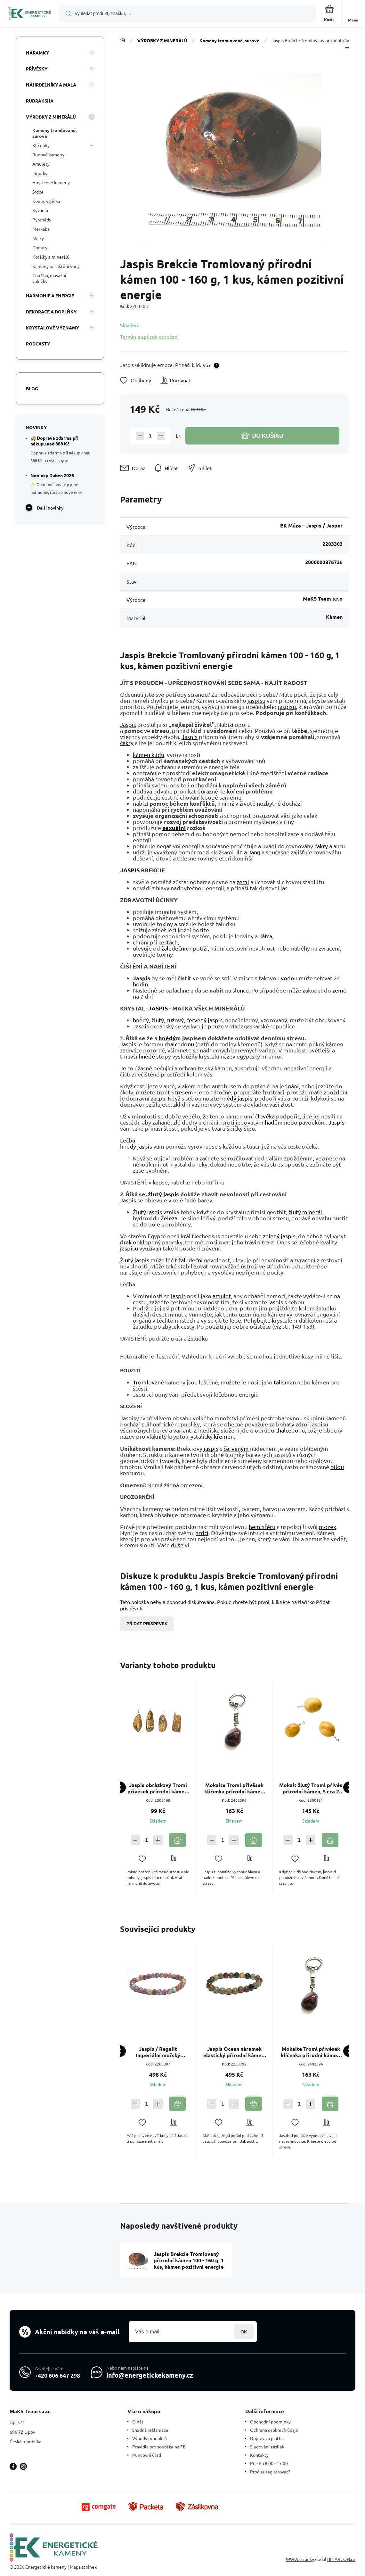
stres (276, 1164)
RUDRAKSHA (39, 101)
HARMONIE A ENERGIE (50, 295)
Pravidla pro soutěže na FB (159, 2446)
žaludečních (176, 948)
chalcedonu (179, 1044)
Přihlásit (244, 2331)
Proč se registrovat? (270, 2471)
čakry (127, 742)
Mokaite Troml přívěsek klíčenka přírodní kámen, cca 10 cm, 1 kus (234, 1788)
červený (196, 1020)
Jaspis (128, 724)
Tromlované (148, 1382)
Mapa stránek (83, 2567)
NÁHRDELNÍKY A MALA (51, 84)
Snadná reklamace (150, 2430)
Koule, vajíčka (46, 201)
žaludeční (190, 1260)
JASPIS (130, 870)
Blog (32, 388)
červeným (236, 1448)
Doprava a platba (267, 2438)
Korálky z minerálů (50, 257)
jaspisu (256, 700)
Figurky (39, 173)
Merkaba (41, 229)
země (339, 990)
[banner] (30, 14)
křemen (224, 1436)
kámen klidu (148, 754)
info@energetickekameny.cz (149, 2375)
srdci (202, 1532)
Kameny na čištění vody (56, 266)
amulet (222, 1295)
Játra (265, 936)
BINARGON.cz (341, 2559)
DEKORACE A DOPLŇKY (51, 311)
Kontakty (259, 2455)
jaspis (215, 1020)
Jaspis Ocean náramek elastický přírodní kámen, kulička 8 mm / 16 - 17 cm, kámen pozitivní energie (234, 2052)
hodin (140, 984)
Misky (38, 238)
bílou (337, 1466)
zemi (243, 881)
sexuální (174, 827)
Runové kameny (48, 154)
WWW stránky (300, 2559)
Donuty (39, 247)
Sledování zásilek (267, 2446)
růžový (175, 1020)
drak (126, 1242)
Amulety (41, 164)
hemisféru (262, 1526)
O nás (137, 2421)
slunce (240, 990)
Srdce (38, 192)
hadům (274, 1122)
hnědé (147, 1056)
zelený (271, 1236)
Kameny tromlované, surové (229, 40)
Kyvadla (40, 210)
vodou (289, 978)
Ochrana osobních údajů (274, 2430)
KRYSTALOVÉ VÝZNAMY (52, 327)
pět (175, 1308)
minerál (312, 1212)
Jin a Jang (247, 852)
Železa (169, 1218)
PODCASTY (38, 343)
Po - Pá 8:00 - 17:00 (269, 2463)
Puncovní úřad (146, 2455)
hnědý (141, 1020)
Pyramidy (41, 219)
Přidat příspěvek (147, 1623)
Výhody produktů (149, 2438)
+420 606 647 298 (57, 2375)
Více (207, 365)
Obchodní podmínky (270, 2421)
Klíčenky (41, 145)
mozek (327, 1526)
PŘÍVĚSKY (36, 68)
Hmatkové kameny (51, 182)
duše (177, 1544)
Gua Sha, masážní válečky (49, 278)
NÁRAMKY (37, 52)
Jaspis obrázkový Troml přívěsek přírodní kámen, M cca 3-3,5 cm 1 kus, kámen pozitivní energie (158, 1788)
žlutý (157, 1020)
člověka (265, 1116)
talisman (285, 1382)
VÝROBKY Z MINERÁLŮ (162, 40)
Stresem (182, 1092)
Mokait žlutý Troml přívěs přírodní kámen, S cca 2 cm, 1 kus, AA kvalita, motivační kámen (310, 1788)
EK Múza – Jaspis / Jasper (311, 525)
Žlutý (139, 1212)
